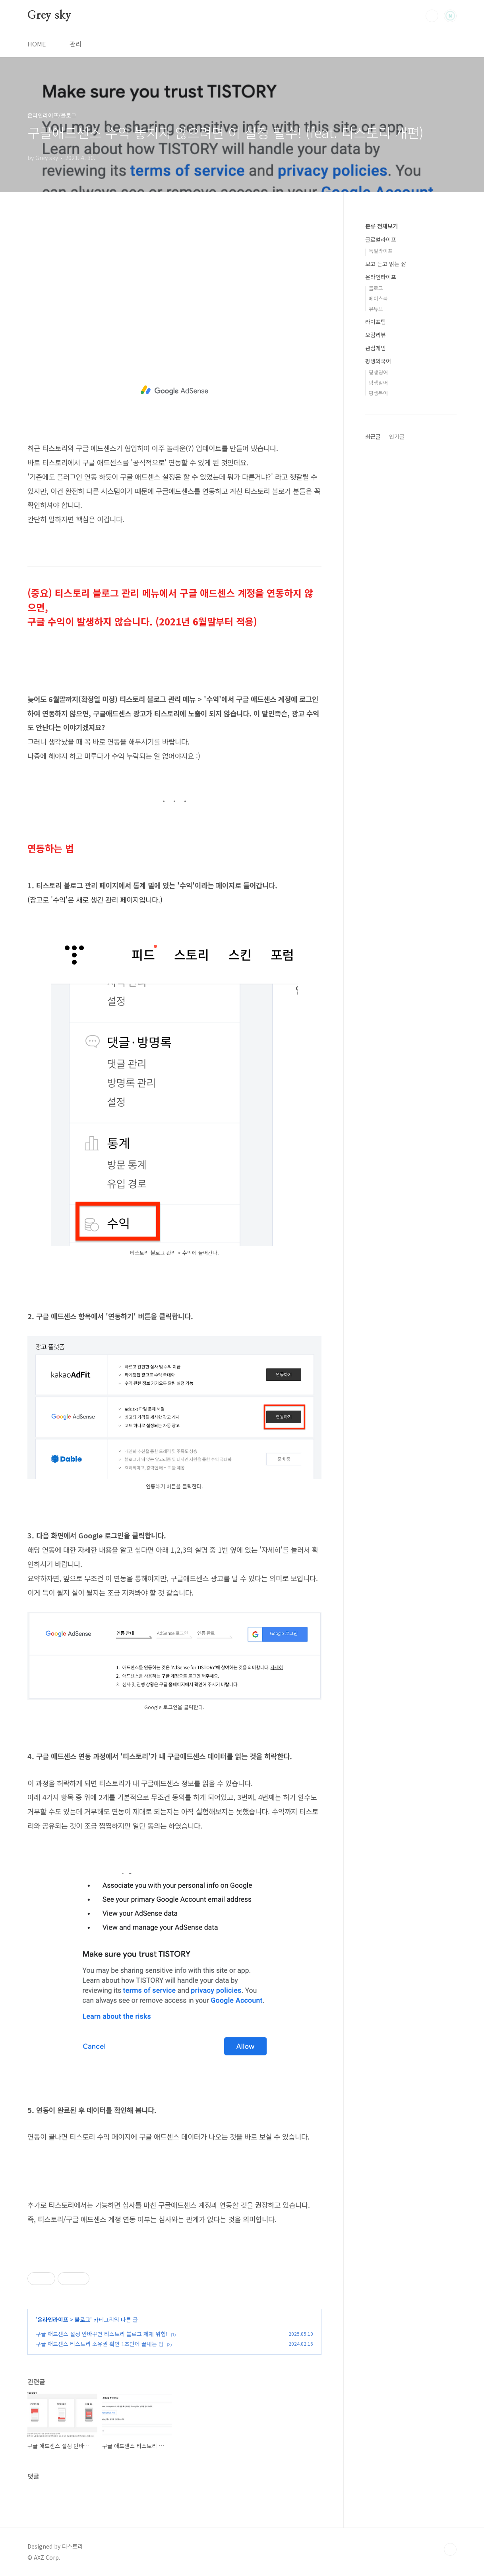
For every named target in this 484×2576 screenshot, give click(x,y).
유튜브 (376, 309)
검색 (432, 16)
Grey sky (49, 15)
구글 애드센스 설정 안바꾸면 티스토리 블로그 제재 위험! (102, 2334)
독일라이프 (381, 251)
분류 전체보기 (381, 226)
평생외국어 (378, 361)
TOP (450, 2549)
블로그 (82, 2319)
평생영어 (378, 372)
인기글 (397, 436)
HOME (36, 43)
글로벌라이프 (380, 239)
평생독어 (378, 393)
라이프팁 (375, 322)
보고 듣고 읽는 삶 (385, 264)
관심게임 (375, 348)
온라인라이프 (52, 2319)
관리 (75, 43)
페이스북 (378, 298)
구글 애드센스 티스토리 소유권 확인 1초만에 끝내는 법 (100, 2344)
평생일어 (378, 382)
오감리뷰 (375, 335)
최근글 (373, 436)
